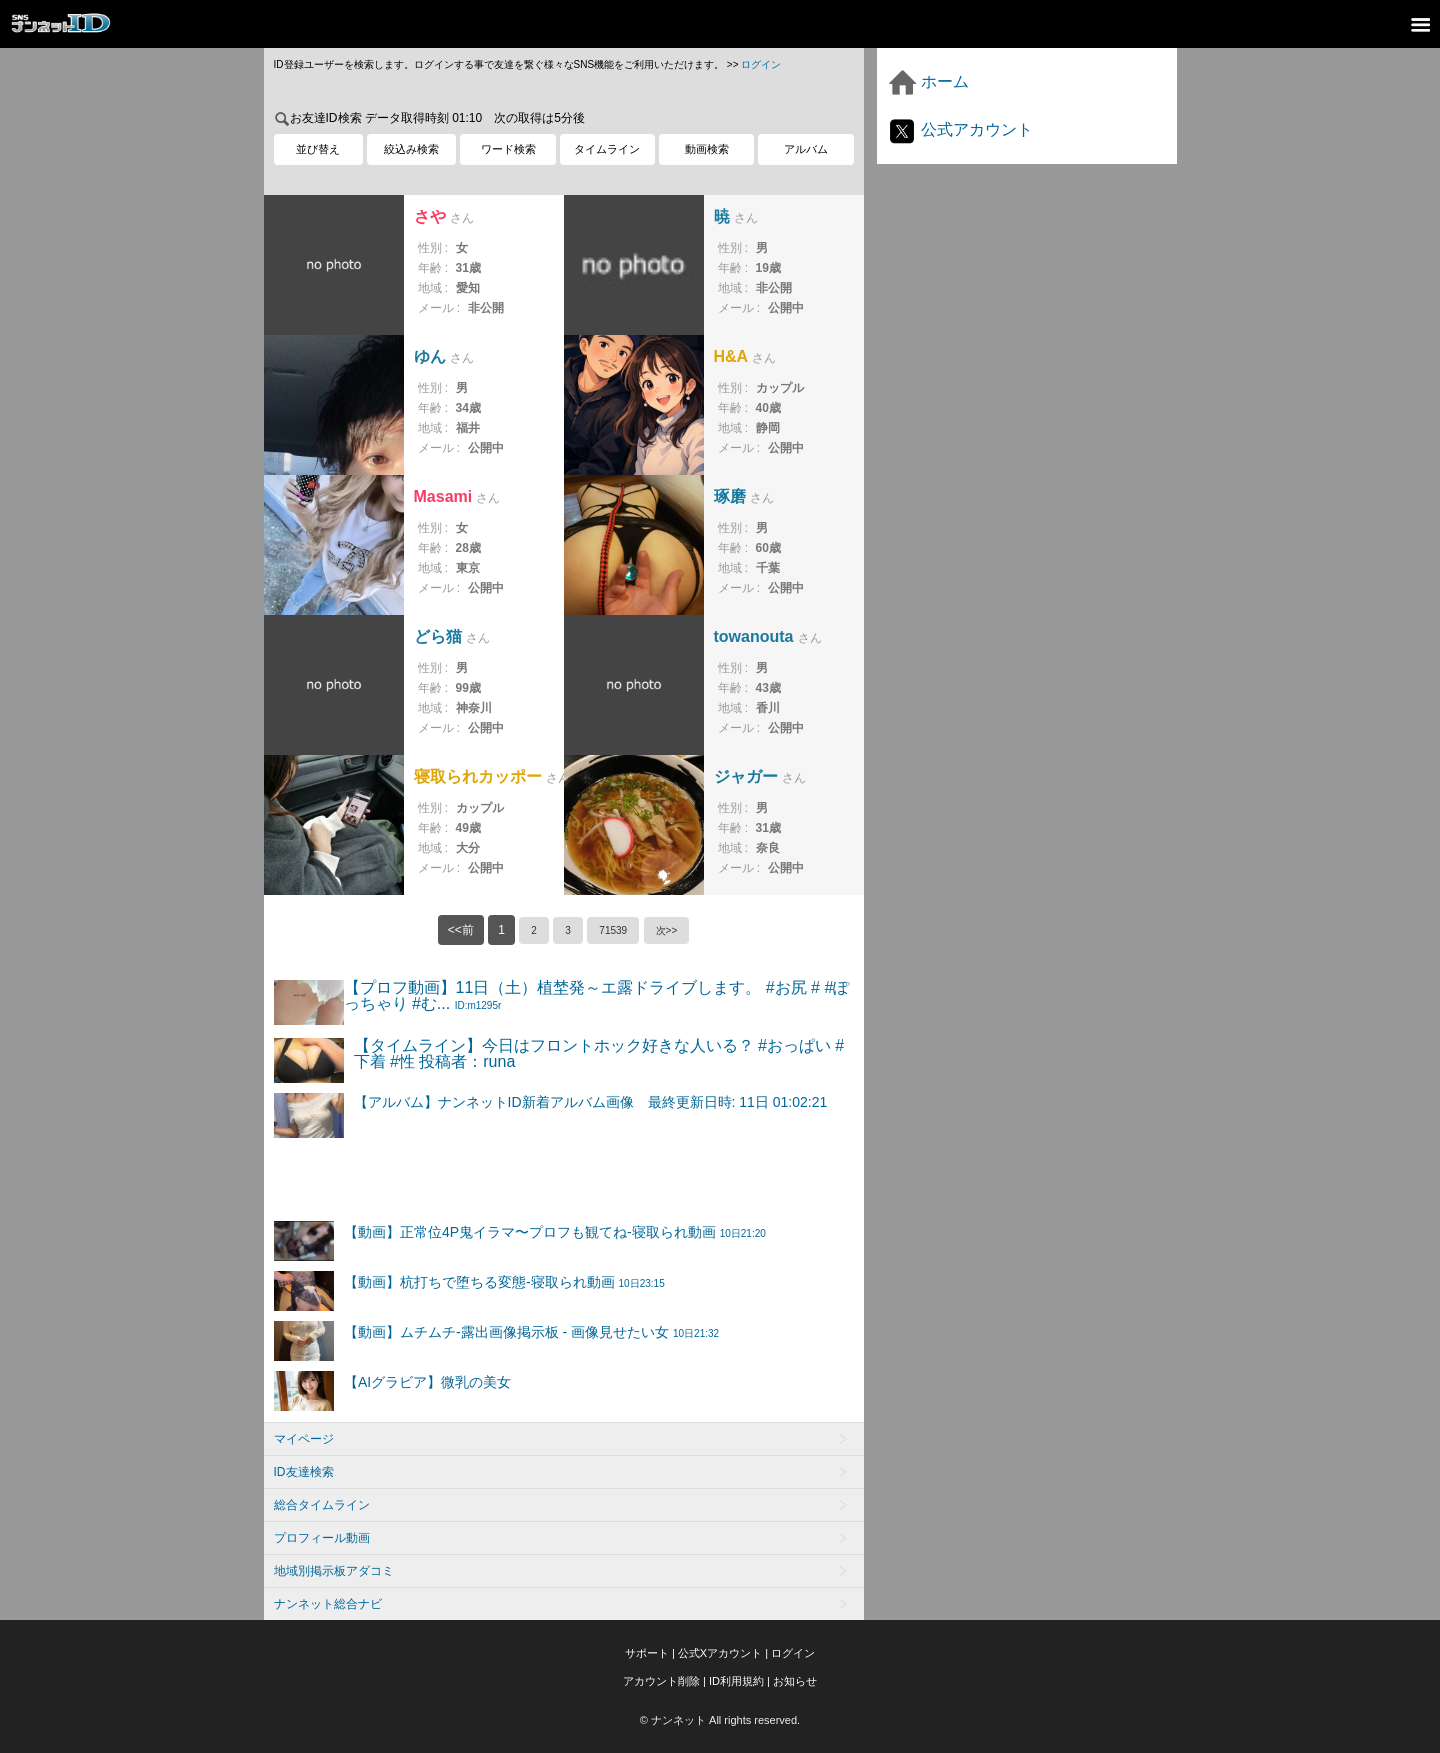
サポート (647, 1653)
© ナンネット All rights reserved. (720, 1720)
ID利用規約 (736, 1681)
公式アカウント (960, 129)
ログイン (761, 64)
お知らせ (795, 1681)
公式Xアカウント (720, 1653)
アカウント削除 (661, 1681)
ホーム (928, 81)
